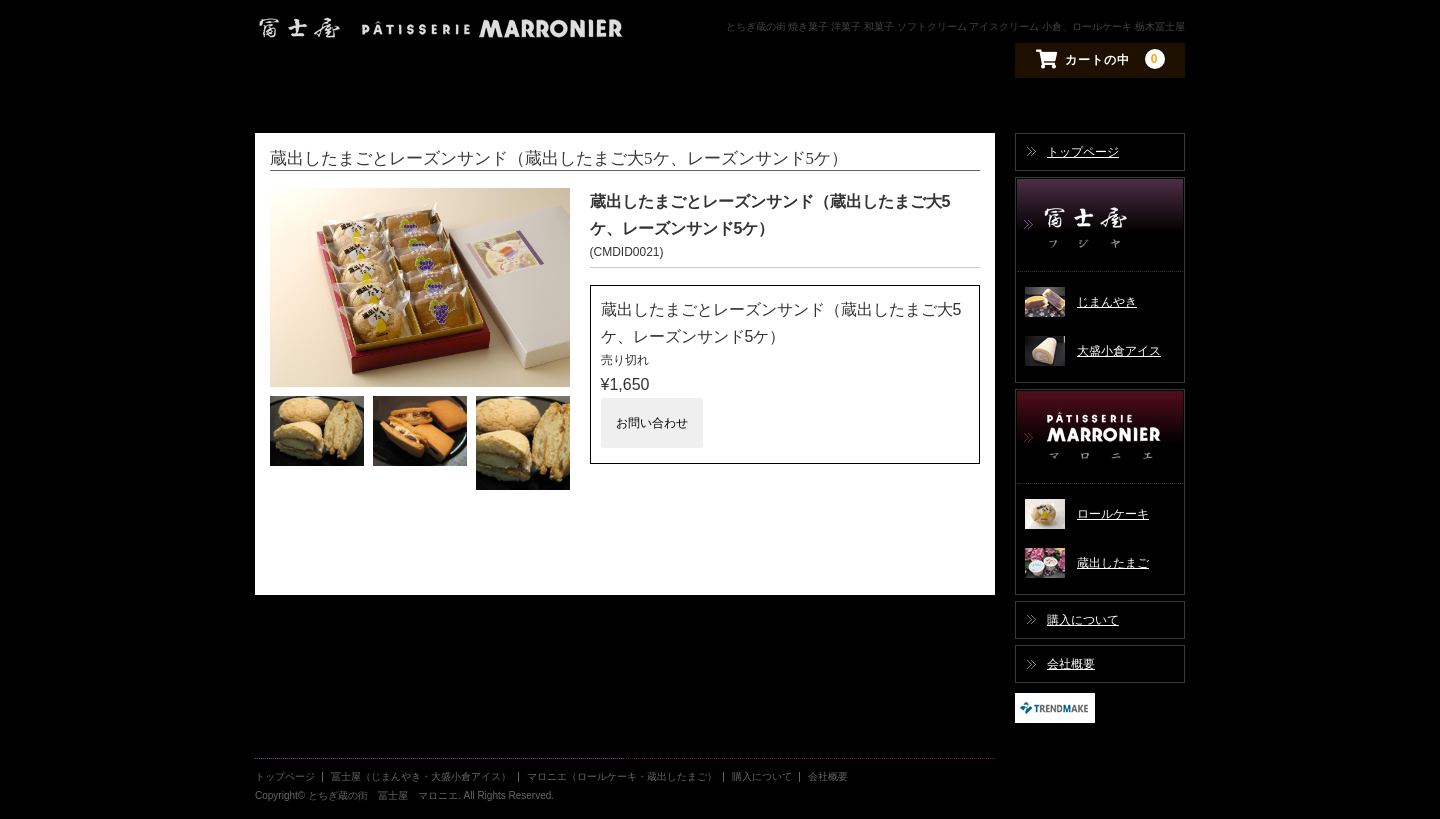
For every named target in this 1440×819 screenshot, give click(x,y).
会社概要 (1071, 664)
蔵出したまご (1113, 563)
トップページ (1083, 152)
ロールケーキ (1113, 514)
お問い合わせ (652, 423)
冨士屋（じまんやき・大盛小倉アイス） (1100, 225)
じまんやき (1107, 302)
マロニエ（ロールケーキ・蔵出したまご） (1100, 437)
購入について (1083, 620)
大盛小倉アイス (1119, 351)
